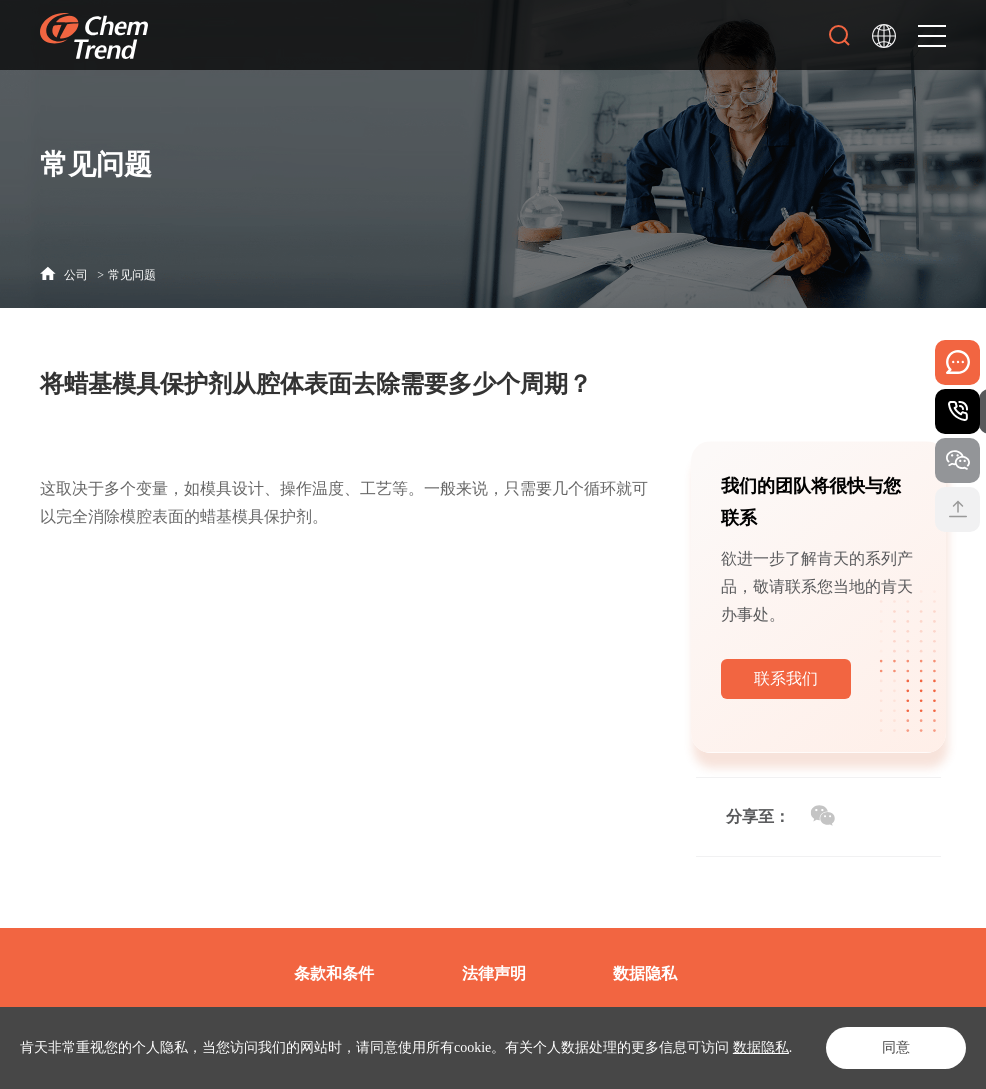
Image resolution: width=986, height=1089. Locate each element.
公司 (76, 275)
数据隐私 (761, 1047)
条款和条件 (334, 973)
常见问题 (132, 275)
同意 (896, 1047)
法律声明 (494, 973)
